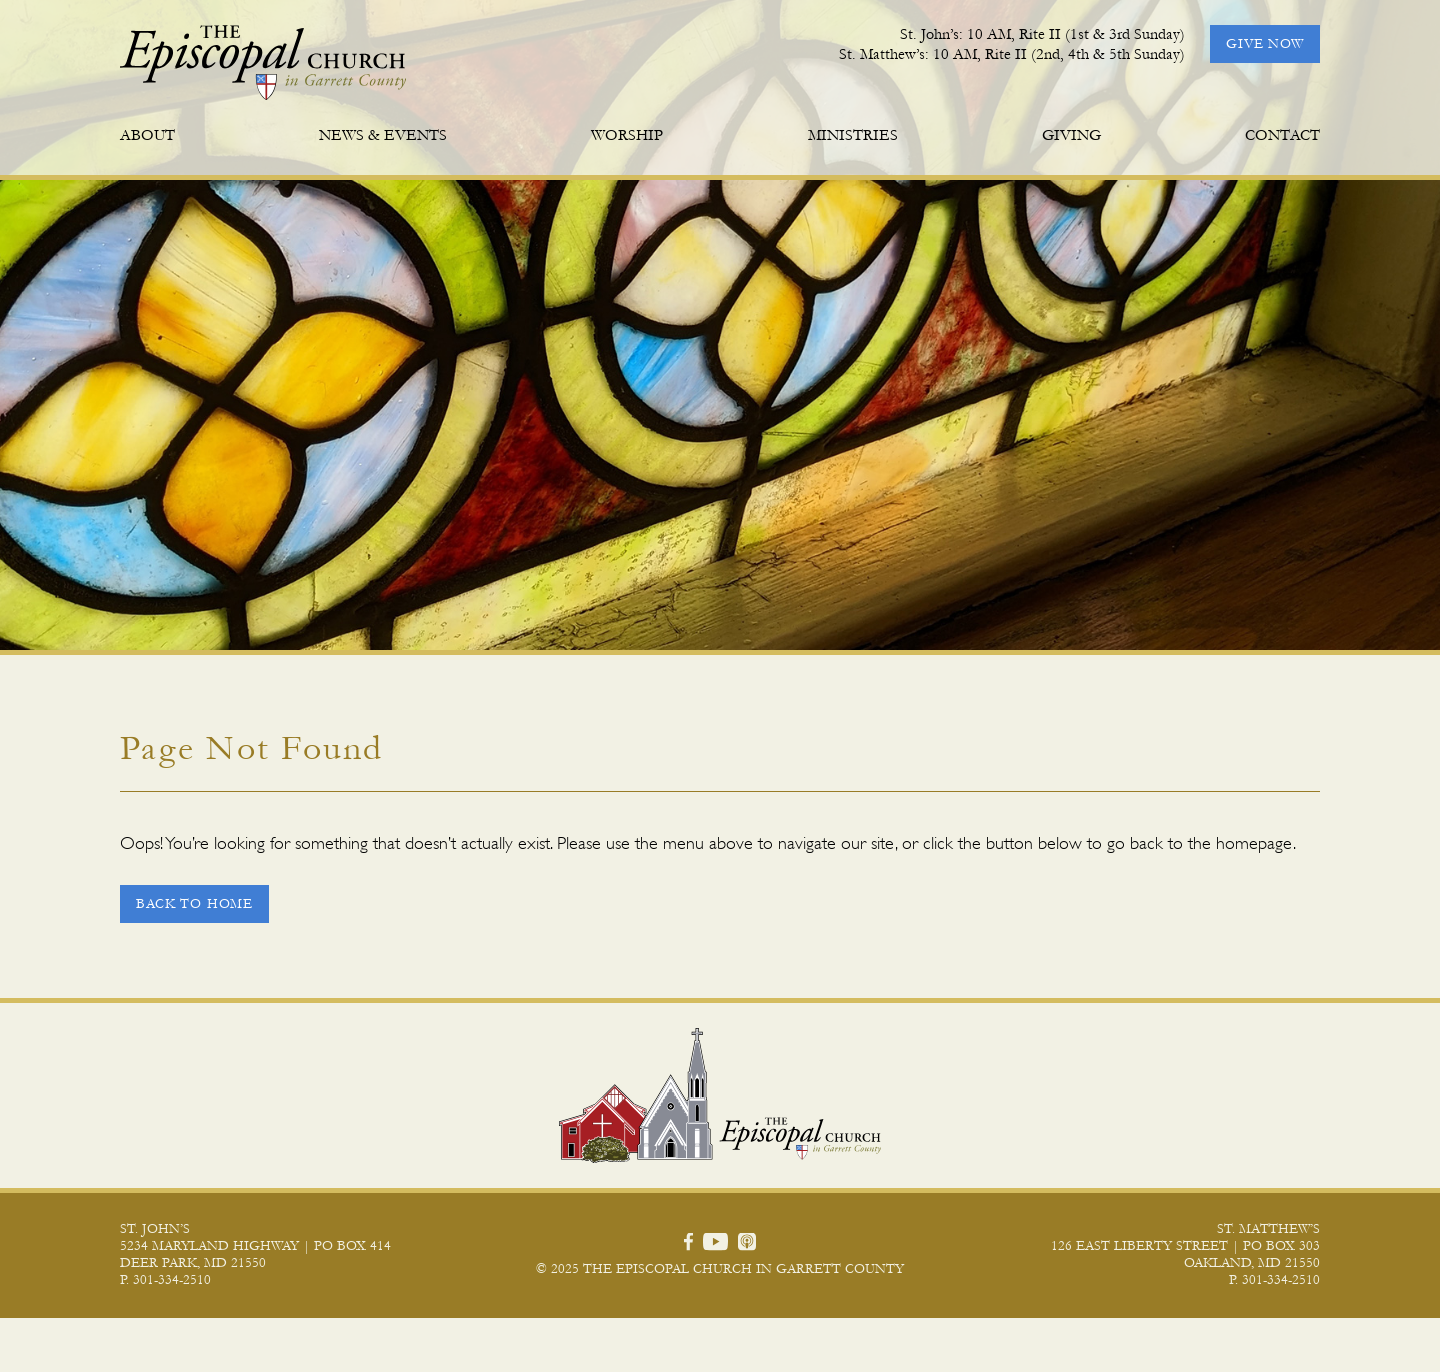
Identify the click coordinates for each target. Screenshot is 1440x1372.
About (147, 135)
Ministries (853, 135)
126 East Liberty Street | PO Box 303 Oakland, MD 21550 (1185, 1308)
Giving (1071, 135)
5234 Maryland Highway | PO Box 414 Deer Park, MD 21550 (255, 1308)
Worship (627, 135)
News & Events (383, 135)
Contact (1282, 135)
